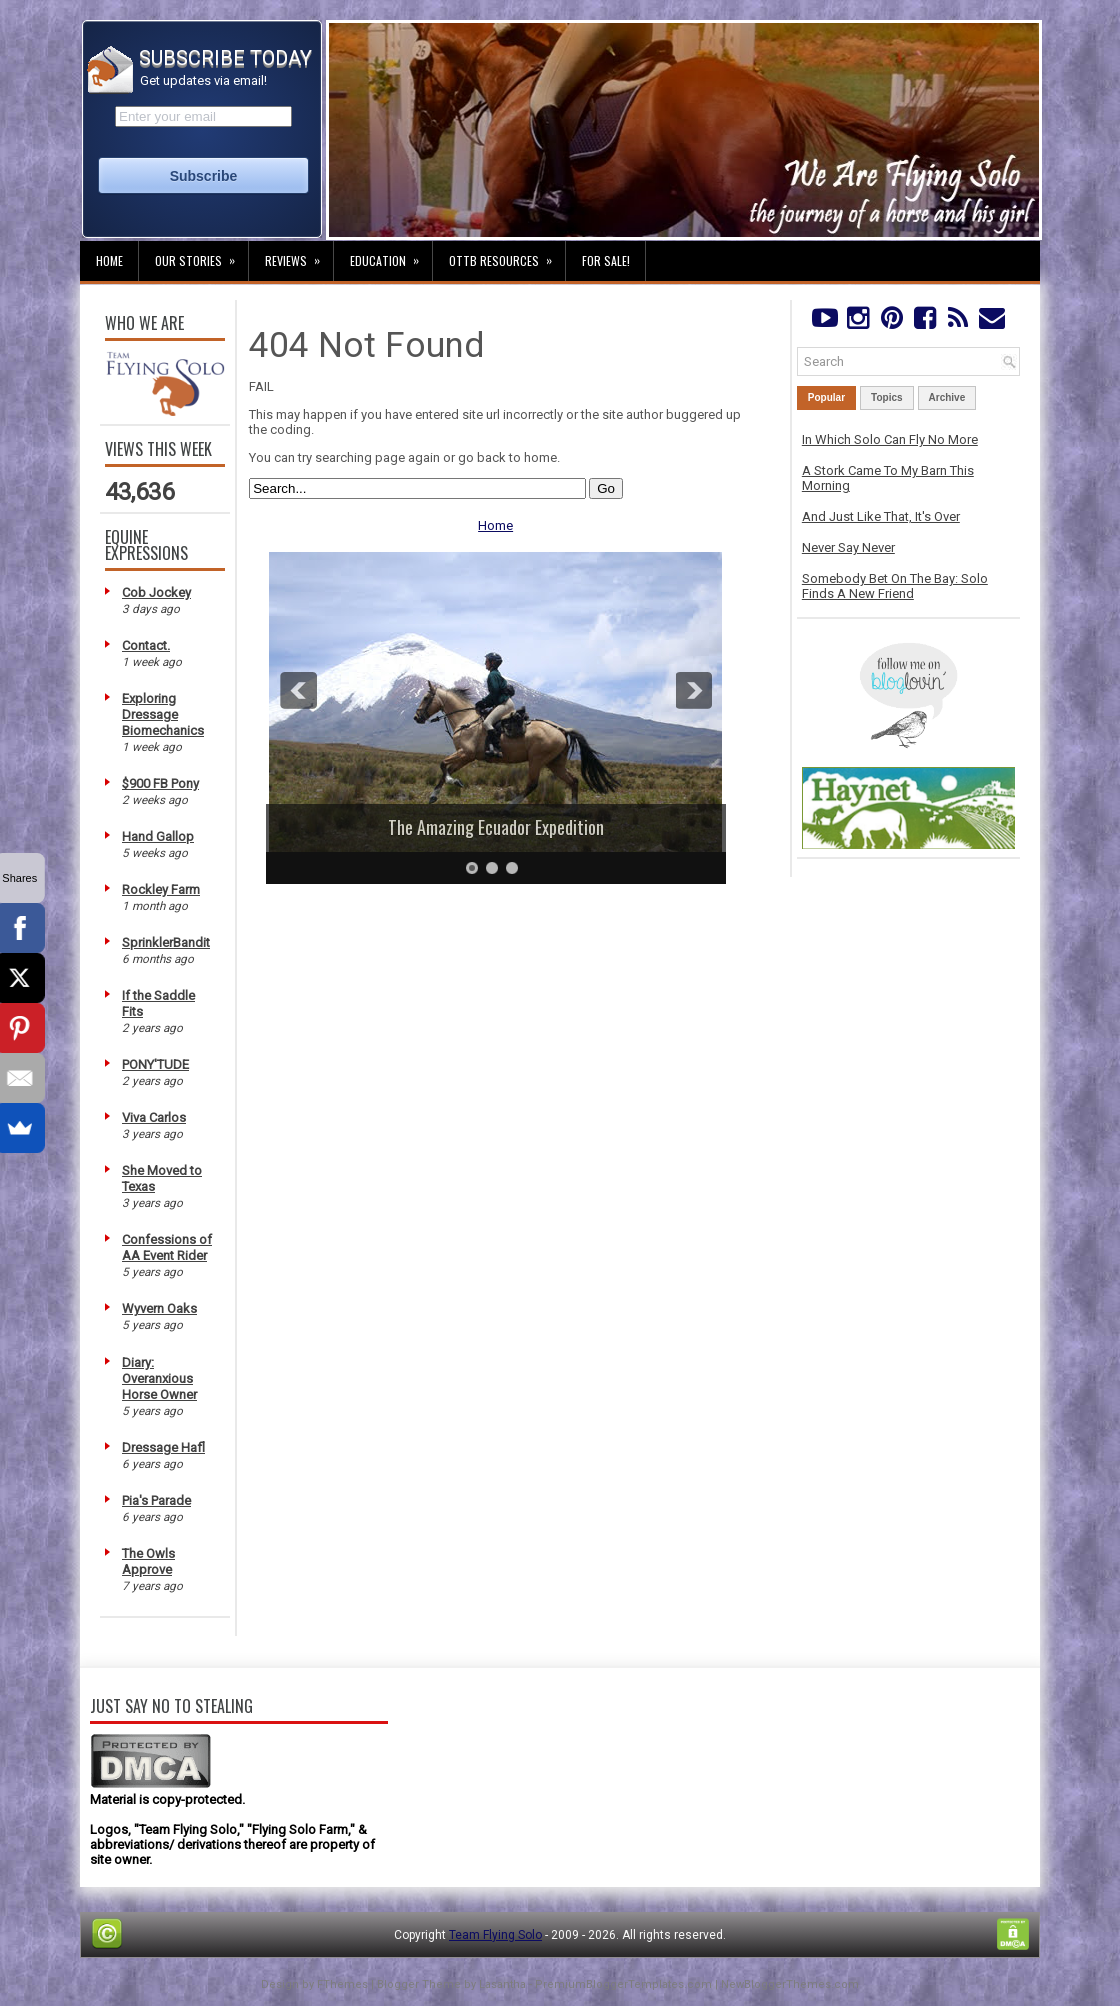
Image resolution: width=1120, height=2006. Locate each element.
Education (391, 255)
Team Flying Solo (495, 1935)
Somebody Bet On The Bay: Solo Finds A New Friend (895, 586)
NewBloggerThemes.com (790, 1984)
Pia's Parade (156, 1500)
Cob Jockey (156, 592)
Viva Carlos (154, 1117)
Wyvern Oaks (159, 1308)
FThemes (342, 1984)
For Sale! (606, 260)
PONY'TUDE (155, 1064)
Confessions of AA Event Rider (167, 1247)
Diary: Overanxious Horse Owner (159, 1378)
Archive (947, 397)
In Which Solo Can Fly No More (890, 439)
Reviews (299, 255)
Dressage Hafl (163, 1447)
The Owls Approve (148, 1561)
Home (109, 260)
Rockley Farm (161, 889)
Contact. (146, 645)
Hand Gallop (158, 836)
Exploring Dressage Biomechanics (163, 714)
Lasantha (502, 1984)
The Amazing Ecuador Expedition (496, 827)
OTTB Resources (507, 255)
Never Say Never (848, 547)
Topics (886, 397)
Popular (826, 397)
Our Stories (201, 255)
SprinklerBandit (166, 942)
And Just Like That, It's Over (881, 516)
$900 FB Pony (160, 783)
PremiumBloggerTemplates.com (623, 1984)
